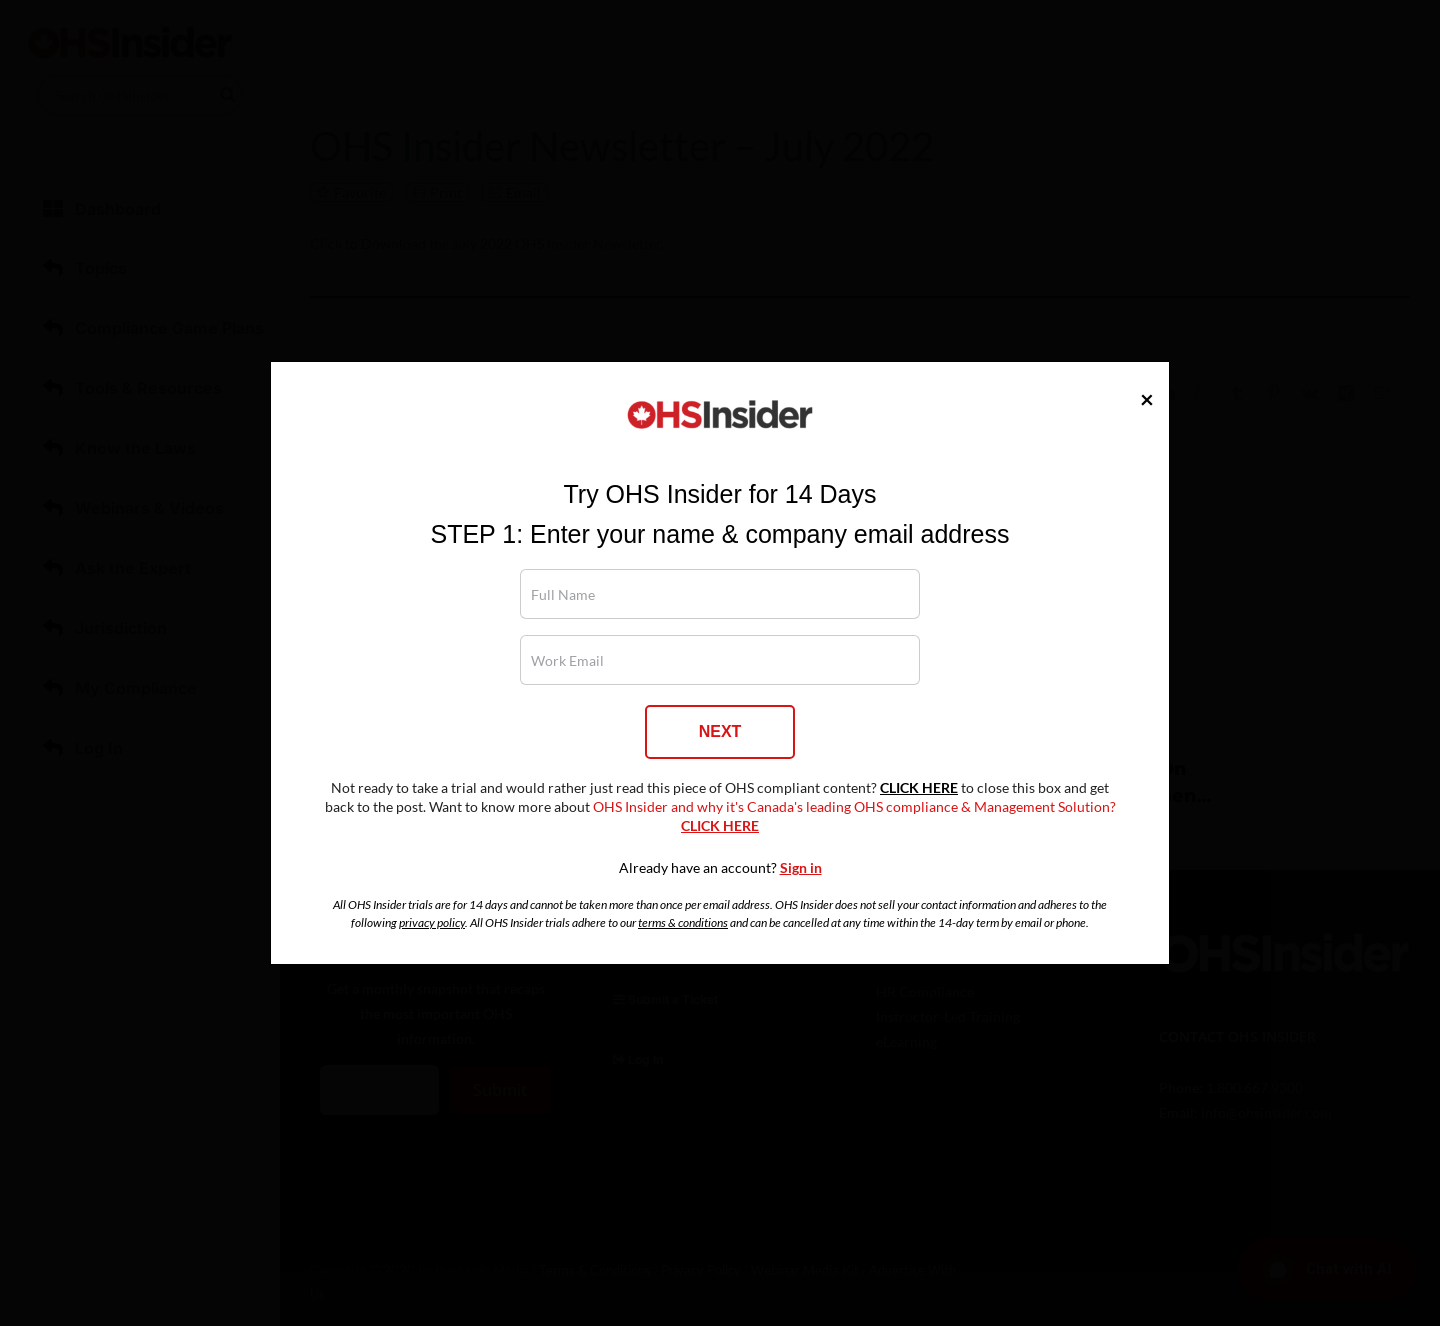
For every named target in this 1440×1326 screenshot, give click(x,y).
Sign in (801, 868)
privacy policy (432, 922)
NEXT (720, 731)
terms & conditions (683, 922)
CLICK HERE (919, 788)
